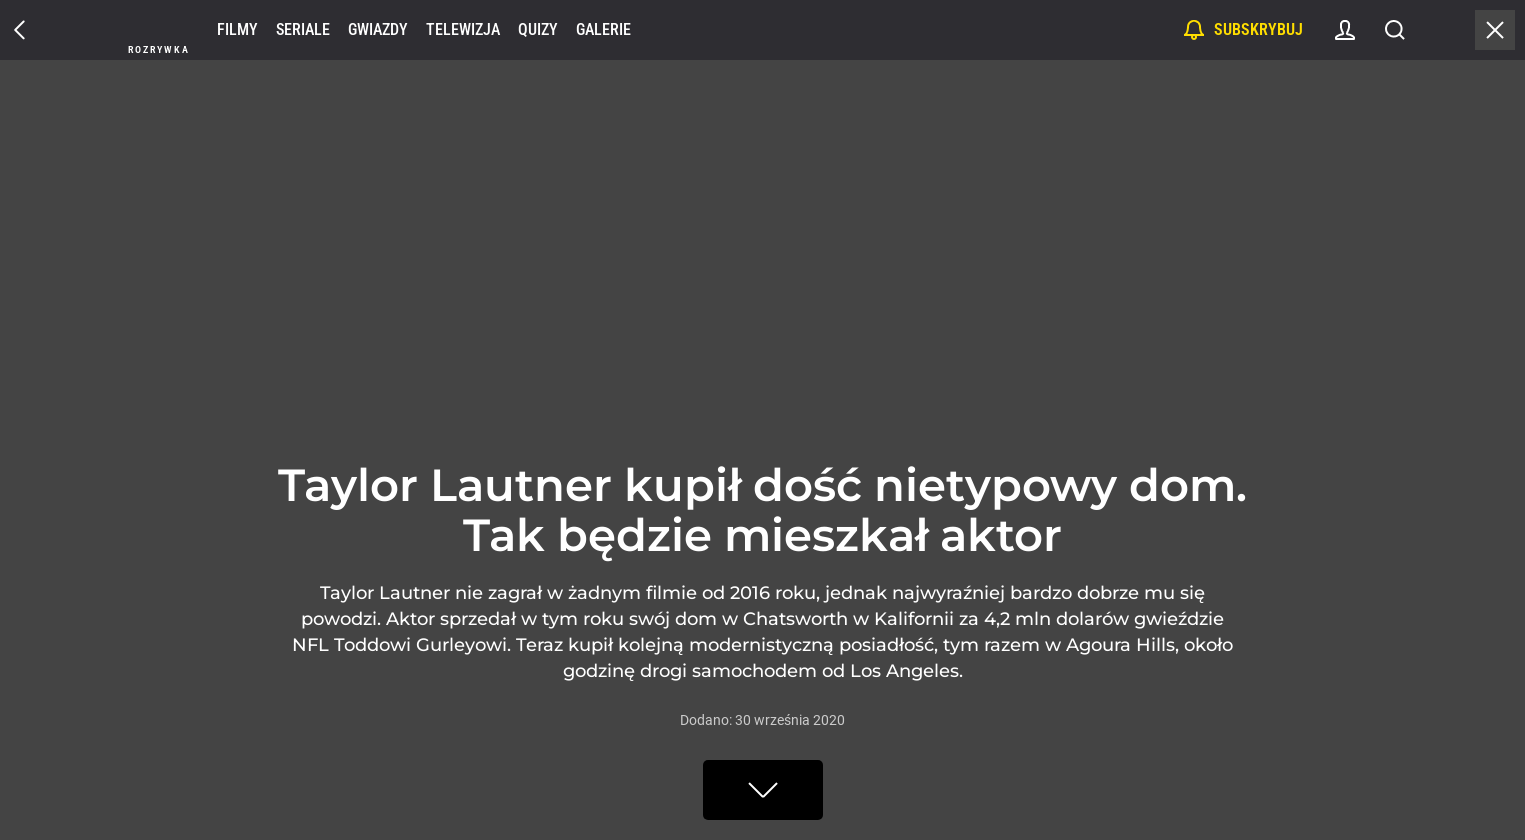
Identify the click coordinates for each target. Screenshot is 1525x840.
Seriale (303, 29)
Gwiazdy (378, 29)
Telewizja (463, 29)
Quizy (538, 29)
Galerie (603, 29)
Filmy (237, 29)
